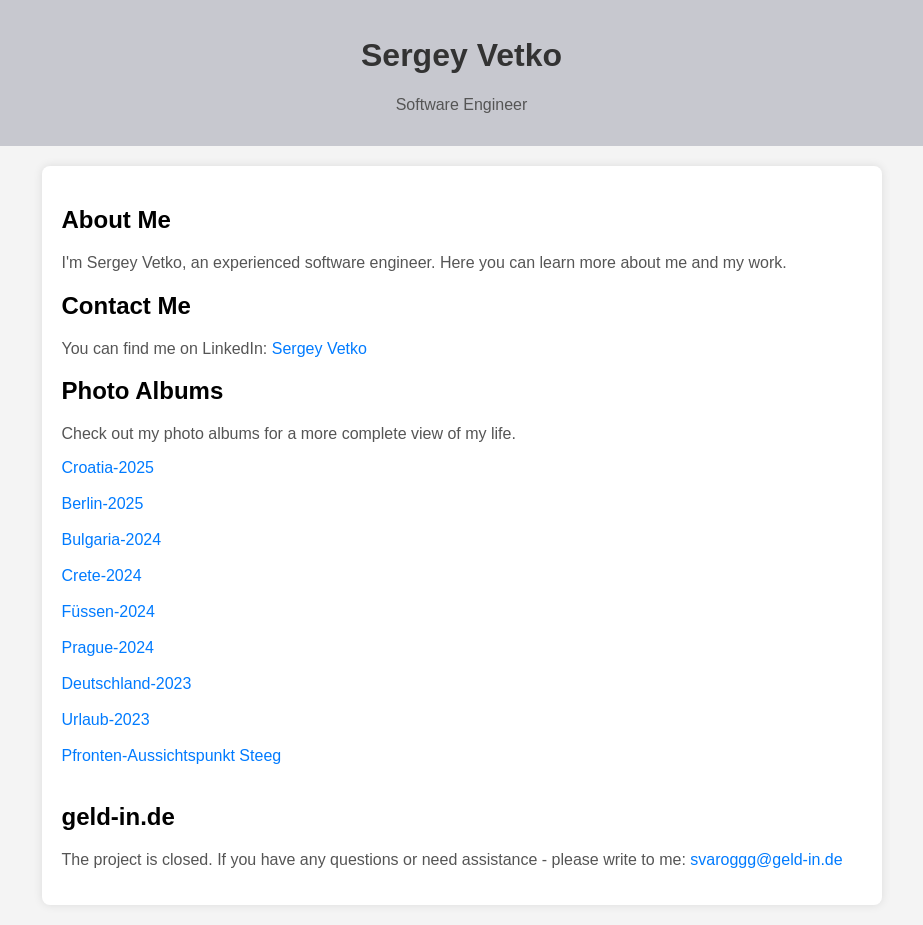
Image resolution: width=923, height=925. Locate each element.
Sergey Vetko (319, 348)
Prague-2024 (108, 647)
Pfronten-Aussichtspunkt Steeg (172, 755)
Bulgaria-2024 (112, 539)
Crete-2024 (102, 575)
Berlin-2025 (103, 503)
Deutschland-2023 (127, 683)
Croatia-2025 (108, 467)
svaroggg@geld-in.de (766, 859)
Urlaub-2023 (106, 719)
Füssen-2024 (108, 611)
